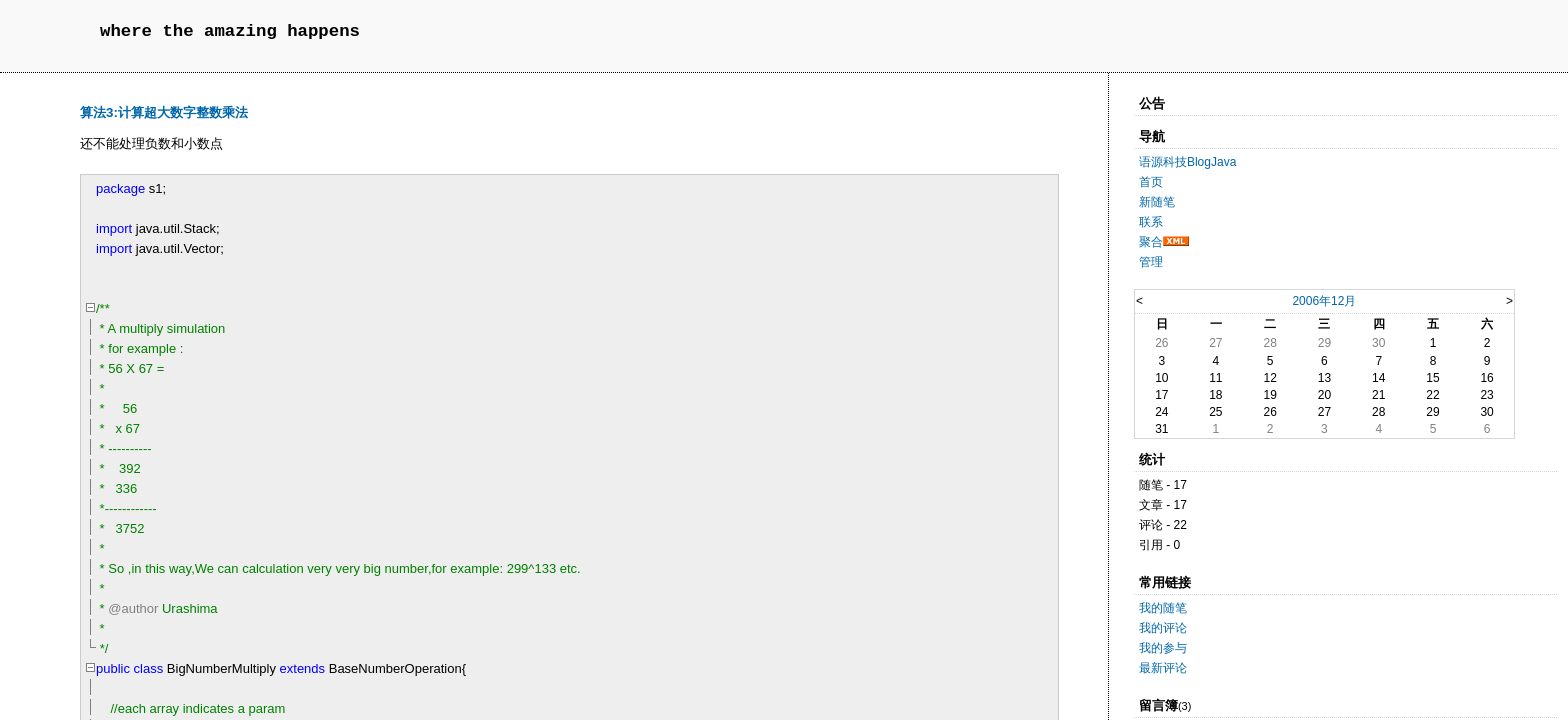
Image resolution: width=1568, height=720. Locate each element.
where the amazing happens (230, 31)
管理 (1151, 262)
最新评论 (1163, 668)
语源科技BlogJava (1187, 162)
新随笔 (1157, 202)
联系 (1151, 222)
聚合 (1151, 242)
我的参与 (1163, 648)
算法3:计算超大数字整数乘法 (164, 112)
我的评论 (1163, 628)
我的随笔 (1163, 608)
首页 (1151, 182)
